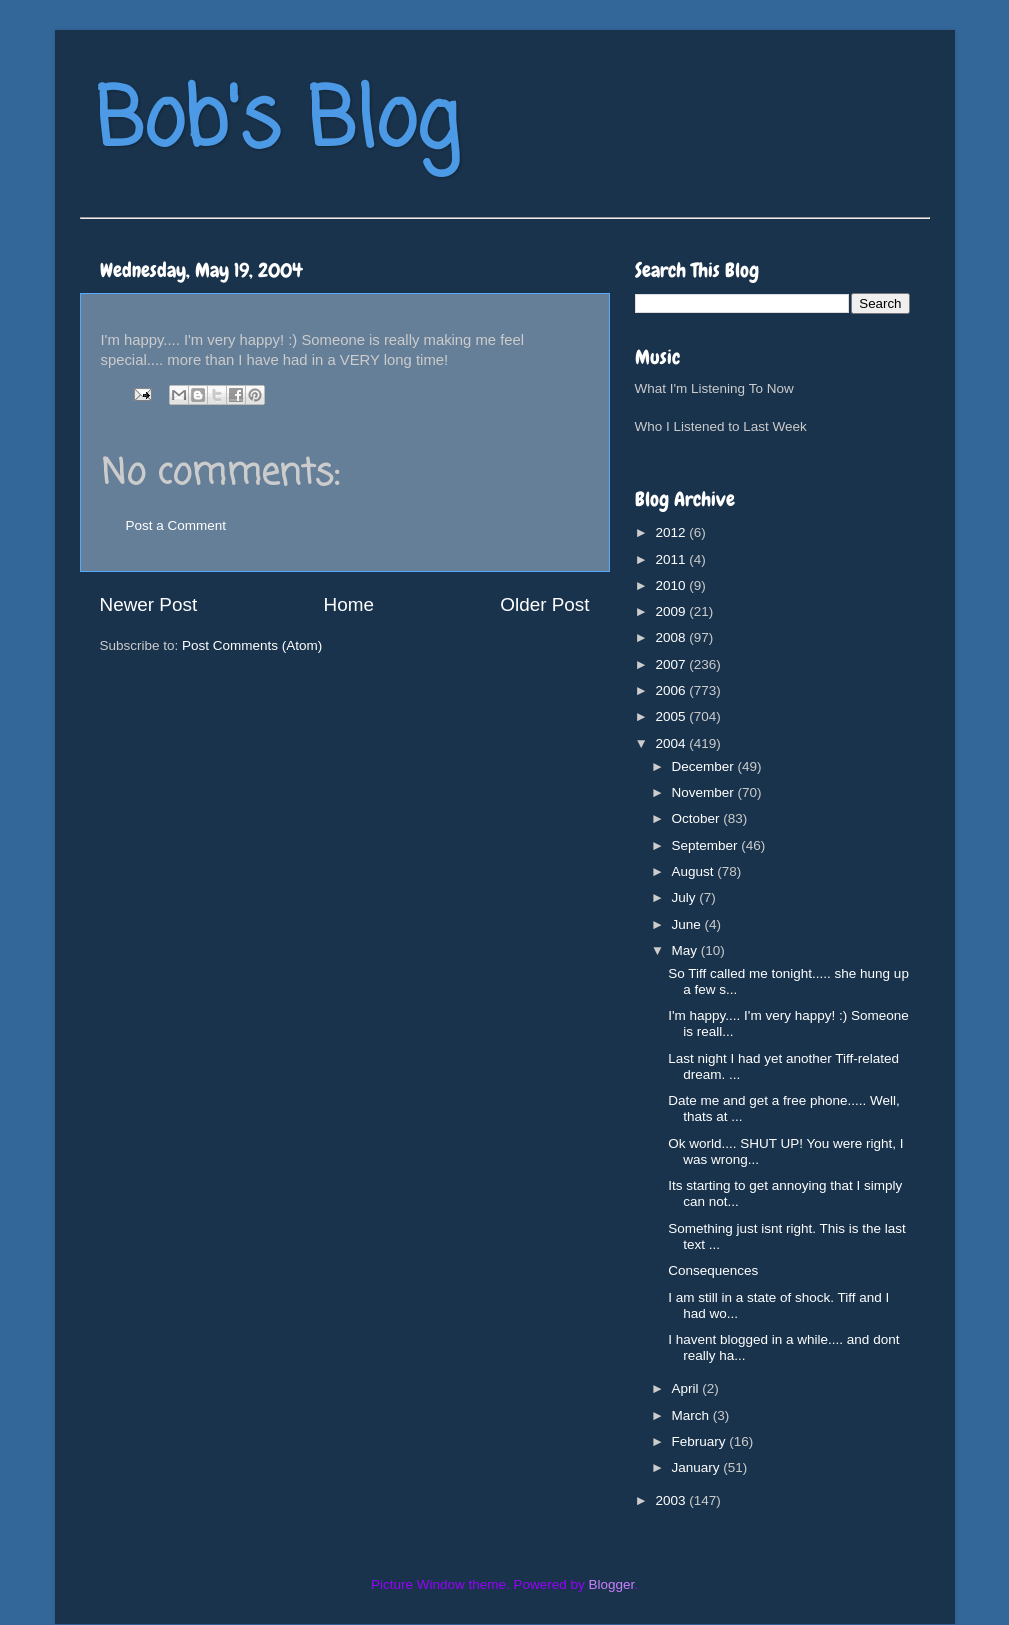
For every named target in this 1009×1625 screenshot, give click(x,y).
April (687, 1388)
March (692, 1415)
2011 (672, 559)
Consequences (713, 1270)
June (688, 924)
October (698, 818)
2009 (672, 611)
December (705, 766)
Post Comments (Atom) (252, 645)
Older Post (544, 604)
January (698, 1467)
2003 (672, 1500)
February (701, 1441)
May (686, 950)
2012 (672, 532)
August (695, 871)
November (705, 792)
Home (349, 604)
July (686, 897)
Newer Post (149, 604)
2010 (672, 585)
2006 (672, 690)
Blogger (612, 1584)
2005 (672, 716)
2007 (672, 664)
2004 (672, 743)
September (707, 845)
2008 (672, 637)
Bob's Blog (277, 123)
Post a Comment (176, 525)
